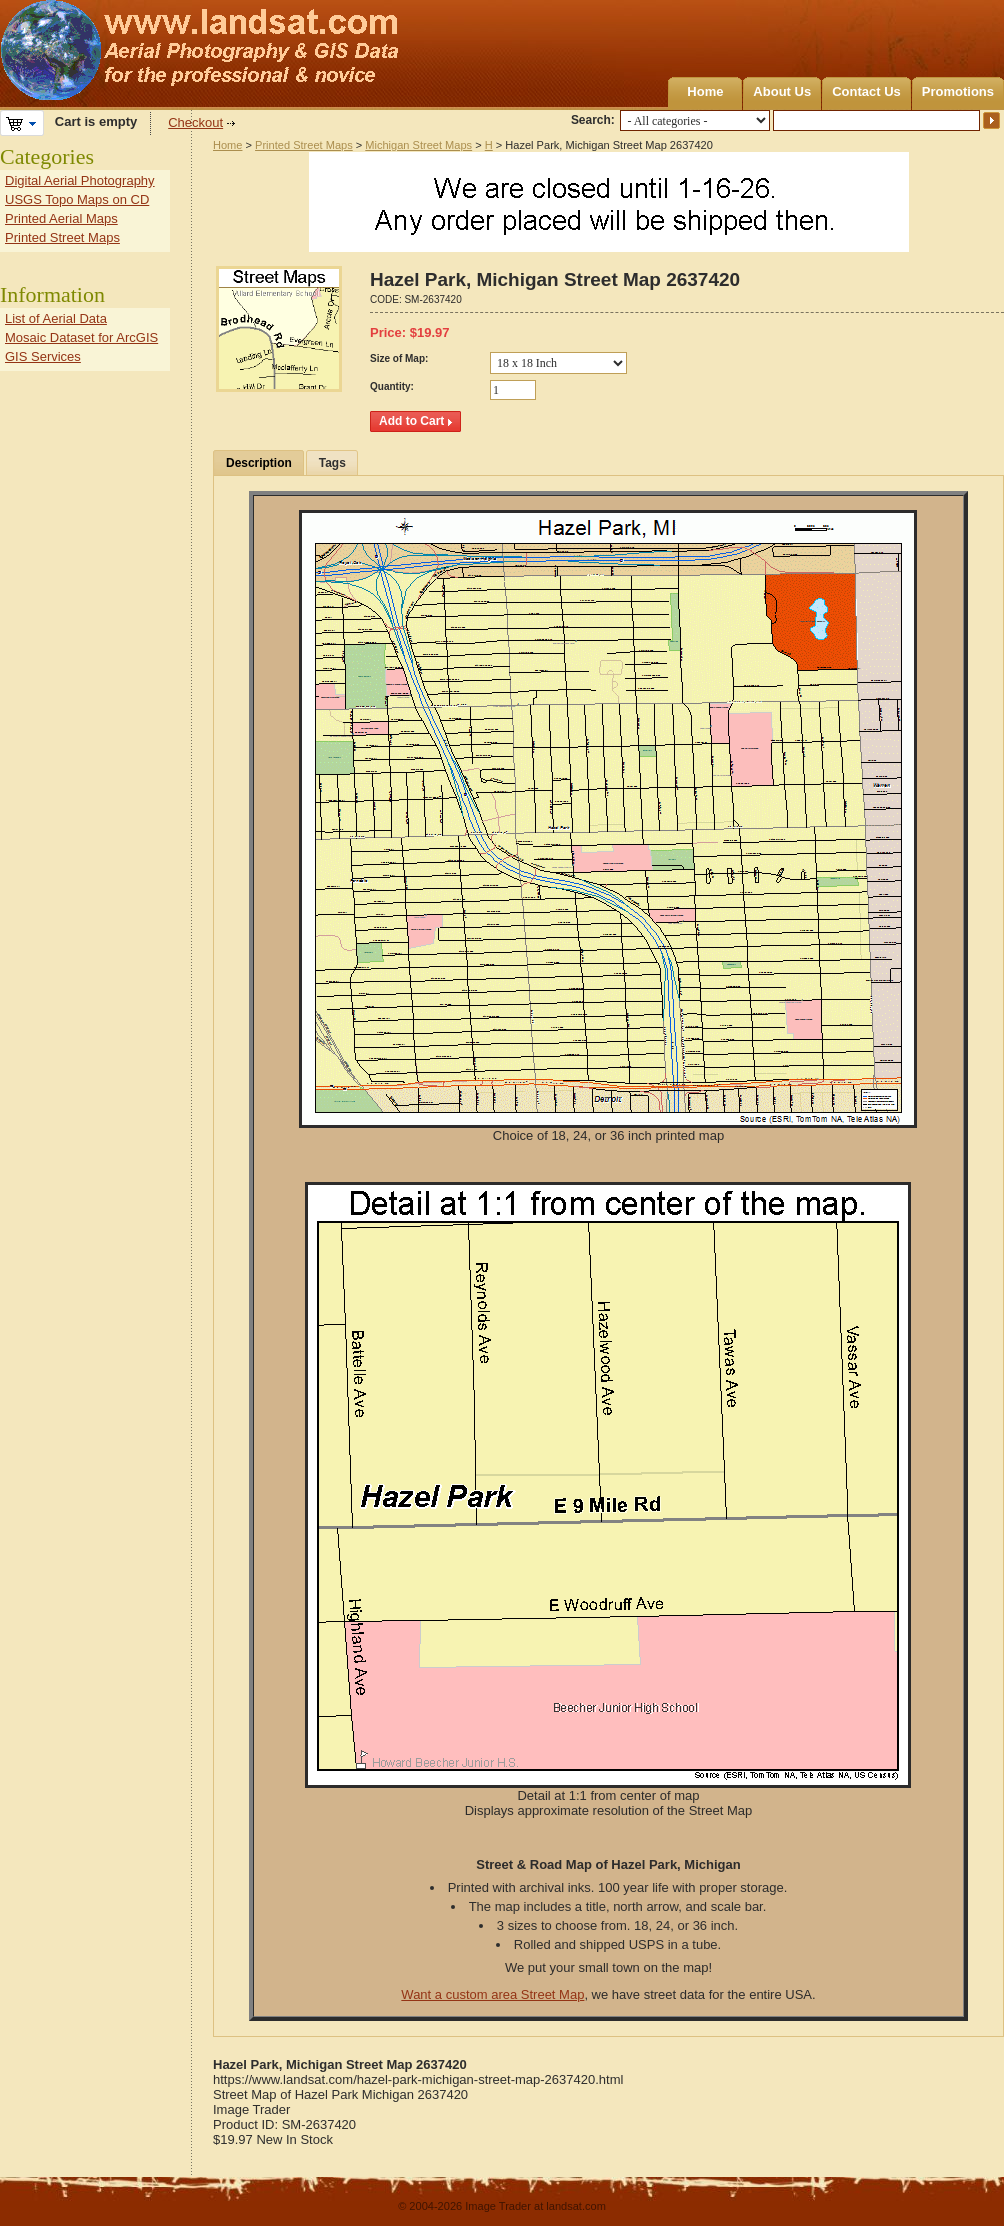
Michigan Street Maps (418, 145)
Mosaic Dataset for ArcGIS (81, 337)
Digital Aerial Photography (80, 180)
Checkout (195, 122)
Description (259, 463)
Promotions (958, 91)
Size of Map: (399, 358)
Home (705, 91)
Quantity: (392, 386)
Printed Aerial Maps (61, 218)
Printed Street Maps (304, 145)
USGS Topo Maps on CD (77, 199)
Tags (332, 463)
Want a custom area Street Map (492, 1994)
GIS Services (43, 356)
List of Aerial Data (56, 318)
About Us (782, 91)
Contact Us (866, 91)
